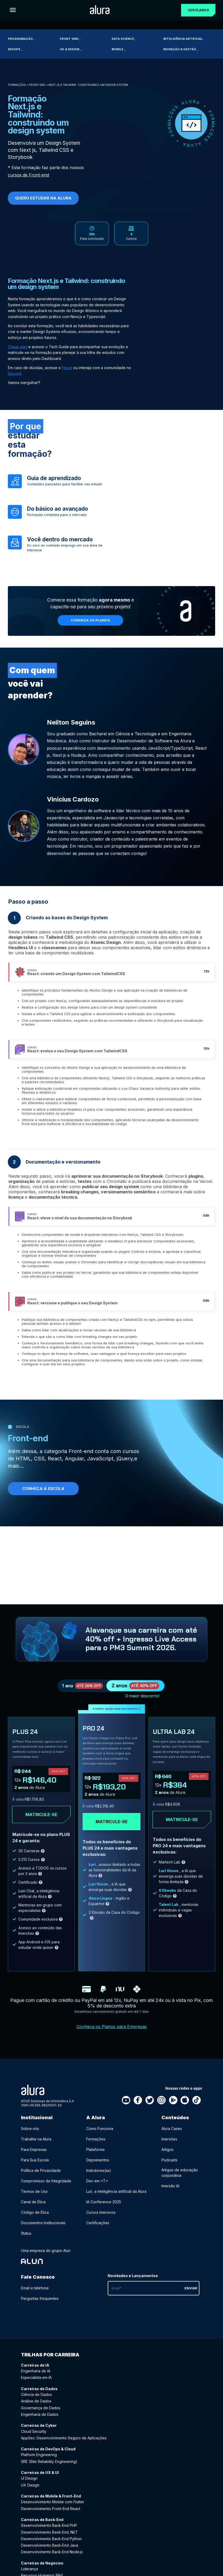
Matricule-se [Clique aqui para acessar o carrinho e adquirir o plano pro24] (112, 1828)
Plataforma (95, 2156)
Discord (14, 377)
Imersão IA (170, 2192)
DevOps (15, 49)
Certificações (97, 2229)
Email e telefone (35, 2295)
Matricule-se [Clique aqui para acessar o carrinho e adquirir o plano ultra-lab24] (182, 1826)
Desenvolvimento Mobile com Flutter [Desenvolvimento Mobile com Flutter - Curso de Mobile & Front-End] (52, 2508)
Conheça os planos (90, 624)
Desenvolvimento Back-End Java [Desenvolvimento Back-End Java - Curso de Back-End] (49, 2552)
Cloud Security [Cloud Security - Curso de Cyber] (33, 2438)
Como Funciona (99, 2135)
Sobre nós (30, 2135)
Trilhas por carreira (50, 2361)
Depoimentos (97, 2167)
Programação (21, 39)
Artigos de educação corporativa (179, 2179)
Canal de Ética (33, 2208)
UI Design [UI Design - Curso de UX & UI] (29, 2485)
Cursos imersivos (101, 2219)
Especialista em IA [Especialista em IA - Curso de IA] (36, 2384)
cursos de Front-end (28, 174)
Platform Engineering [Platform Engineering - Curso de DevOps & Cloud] (39, 2461)
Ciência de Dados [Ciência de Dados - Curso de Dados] (36, 2401)
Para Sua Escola (35, 2167)
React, (55, 1462)
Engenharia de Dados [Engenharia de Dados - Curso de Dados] (39, 2421)
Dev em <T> (97, 2187)
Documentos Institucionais (43, 2229)
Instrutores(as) (98, 2177)
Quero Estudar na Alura (43, 198)
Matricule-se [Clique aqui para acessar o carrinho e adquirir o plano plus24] (41, 1821)
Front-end (70, 39)
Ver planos (196, 10)
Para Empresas (34, 2156)
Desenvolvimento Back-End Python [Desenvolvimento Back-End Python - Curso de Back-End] (51, 2545)
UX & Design (71, 49)
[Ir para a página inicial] (97, 10)
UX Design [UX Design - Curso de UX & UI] (30, 2492)
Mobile (119, 49)
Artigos (167, 2156)
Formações (17, 85)
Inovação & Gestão (180, 49)
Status (26, 2240)
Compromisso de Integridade (46, 2187)
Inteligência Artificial (184, 39)
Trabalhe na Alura (36, 2146)
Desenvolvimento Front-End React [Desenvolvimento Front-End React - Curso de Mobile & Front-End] (50, 2515)
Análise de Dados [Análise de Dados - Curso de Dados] (36, 2408)
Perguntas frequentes (40, 2305)
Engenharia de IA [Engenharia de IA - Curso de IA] (35, 2377)
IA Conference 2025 (103, 2208)
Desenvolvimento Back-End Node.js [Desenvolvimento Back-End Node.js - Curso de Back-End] (52, 2558)
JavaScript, (101, 1462)
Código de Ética (35, 2219)
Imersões (169, 2146)
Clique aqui (17, 350)
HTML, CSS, (31, 1462)
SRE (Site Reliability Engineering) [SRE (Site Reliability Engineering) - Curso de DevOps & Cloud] (49, 2468)
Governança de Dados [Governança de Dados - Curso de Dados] (40, 2414)
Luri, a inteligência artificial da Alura (116, 2198)
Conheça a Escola (43, 1492)
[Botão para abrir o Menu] (13, 10)
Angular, (75, 1462)
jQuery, (125, 1462)
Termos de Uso (34, 2198)
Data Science (124, 39)
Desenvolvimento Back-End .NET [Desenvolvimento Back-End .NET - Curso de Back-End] (49, 2539)
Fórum (67, 371)
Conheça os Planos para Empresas (112, 2033)
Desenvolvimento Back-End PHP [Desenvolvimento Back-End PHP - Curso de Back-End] (49, 2532)
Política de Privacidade (41, 2177)
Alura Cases (171, 2135)
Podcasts (169, 2167)
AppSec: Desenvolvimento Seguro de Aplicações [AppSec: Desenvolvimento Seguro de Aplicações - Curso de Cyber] (64, 2445)
